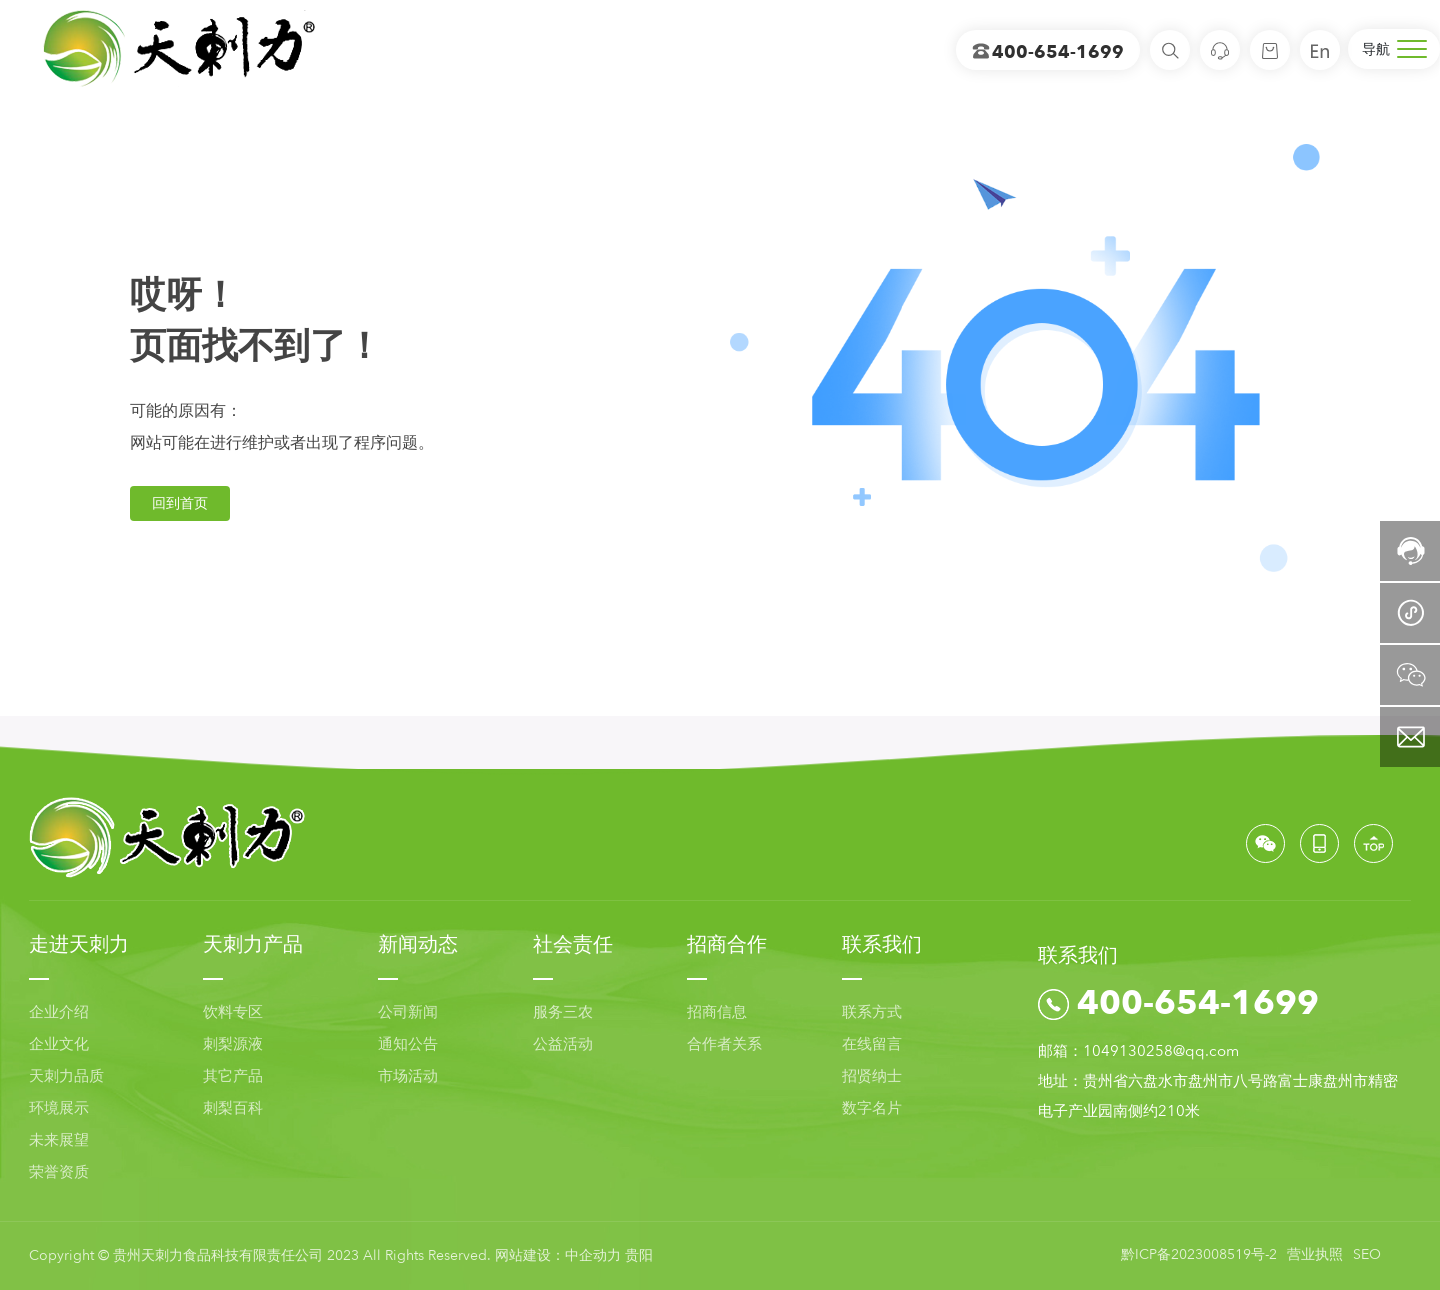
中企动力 (593, 1255)
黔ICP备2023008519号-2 (1199, 1254)
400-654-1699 (1048, 52)
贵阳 (639, 1255)
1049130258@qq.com (1161, 1051)
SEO (1367, 1254)
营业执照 (1315, 1254)
